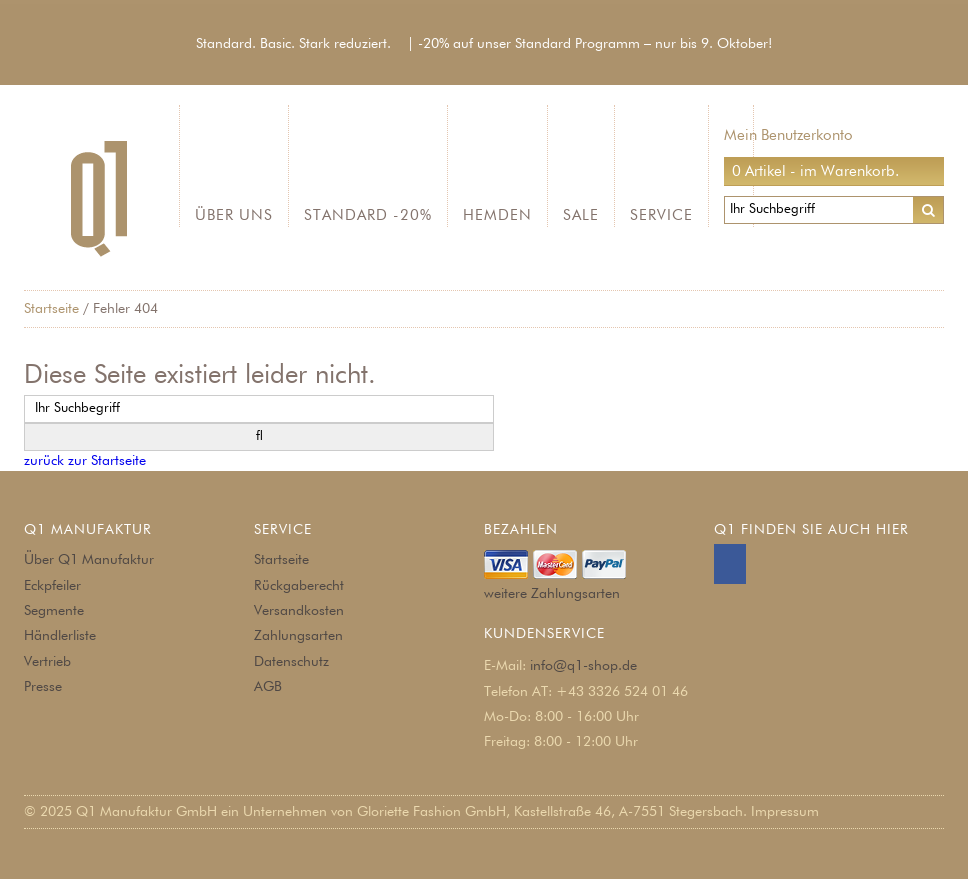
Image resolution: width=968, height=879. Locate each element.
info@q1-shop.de (583, 666)
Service (661, 215)
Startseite (51, 309)
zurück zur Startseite (85, 461)
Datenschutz (291, 662)
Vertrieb (47, 662)
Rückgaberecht (299, 586)
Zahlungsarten (298, 636)
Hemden (497, 215)
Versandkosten (299, 611)
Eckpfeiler (52, 586)
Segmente (54, 611)
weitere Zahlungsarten (552, 594)
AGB (268, 687)
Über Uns (234, 215)
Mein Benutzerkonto (788, 135)
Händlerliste (60, 636)
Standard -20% (368, 215)
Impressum (785, 812)
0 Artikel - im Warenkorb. (815, 171)
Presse (43, 687)
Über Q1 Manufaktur (89, 560)
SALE (581, 215)
